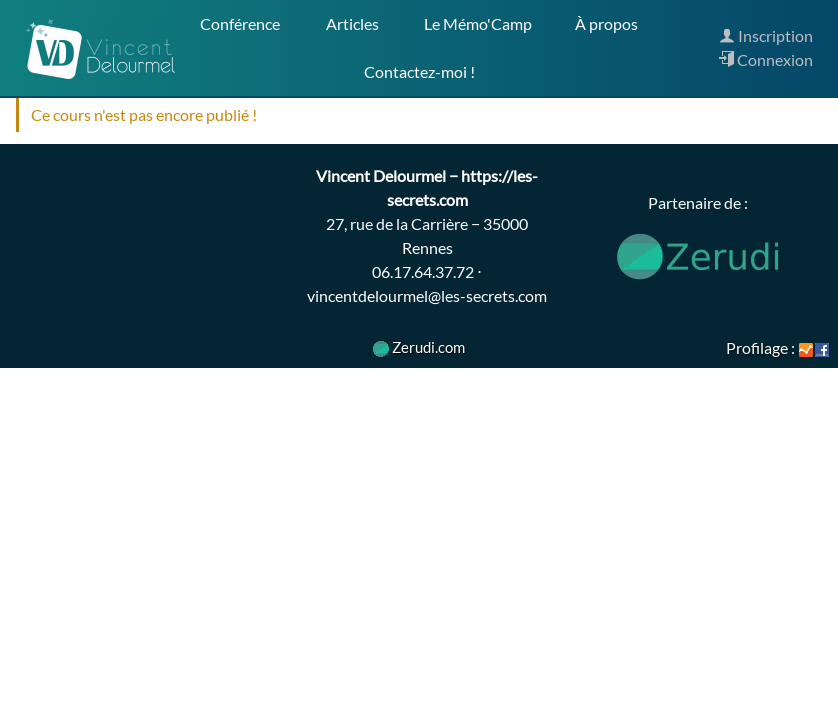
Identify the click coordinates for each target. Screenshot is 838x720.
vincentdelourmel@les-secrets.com (427, 295)
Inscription (766, 35)
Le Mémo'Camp (478, 23)
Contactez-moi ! (419, 71)
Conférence (240, 23)
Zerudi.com (419, 347)
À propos (605, 23)
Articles (352, 23)
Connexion (765, 59)
